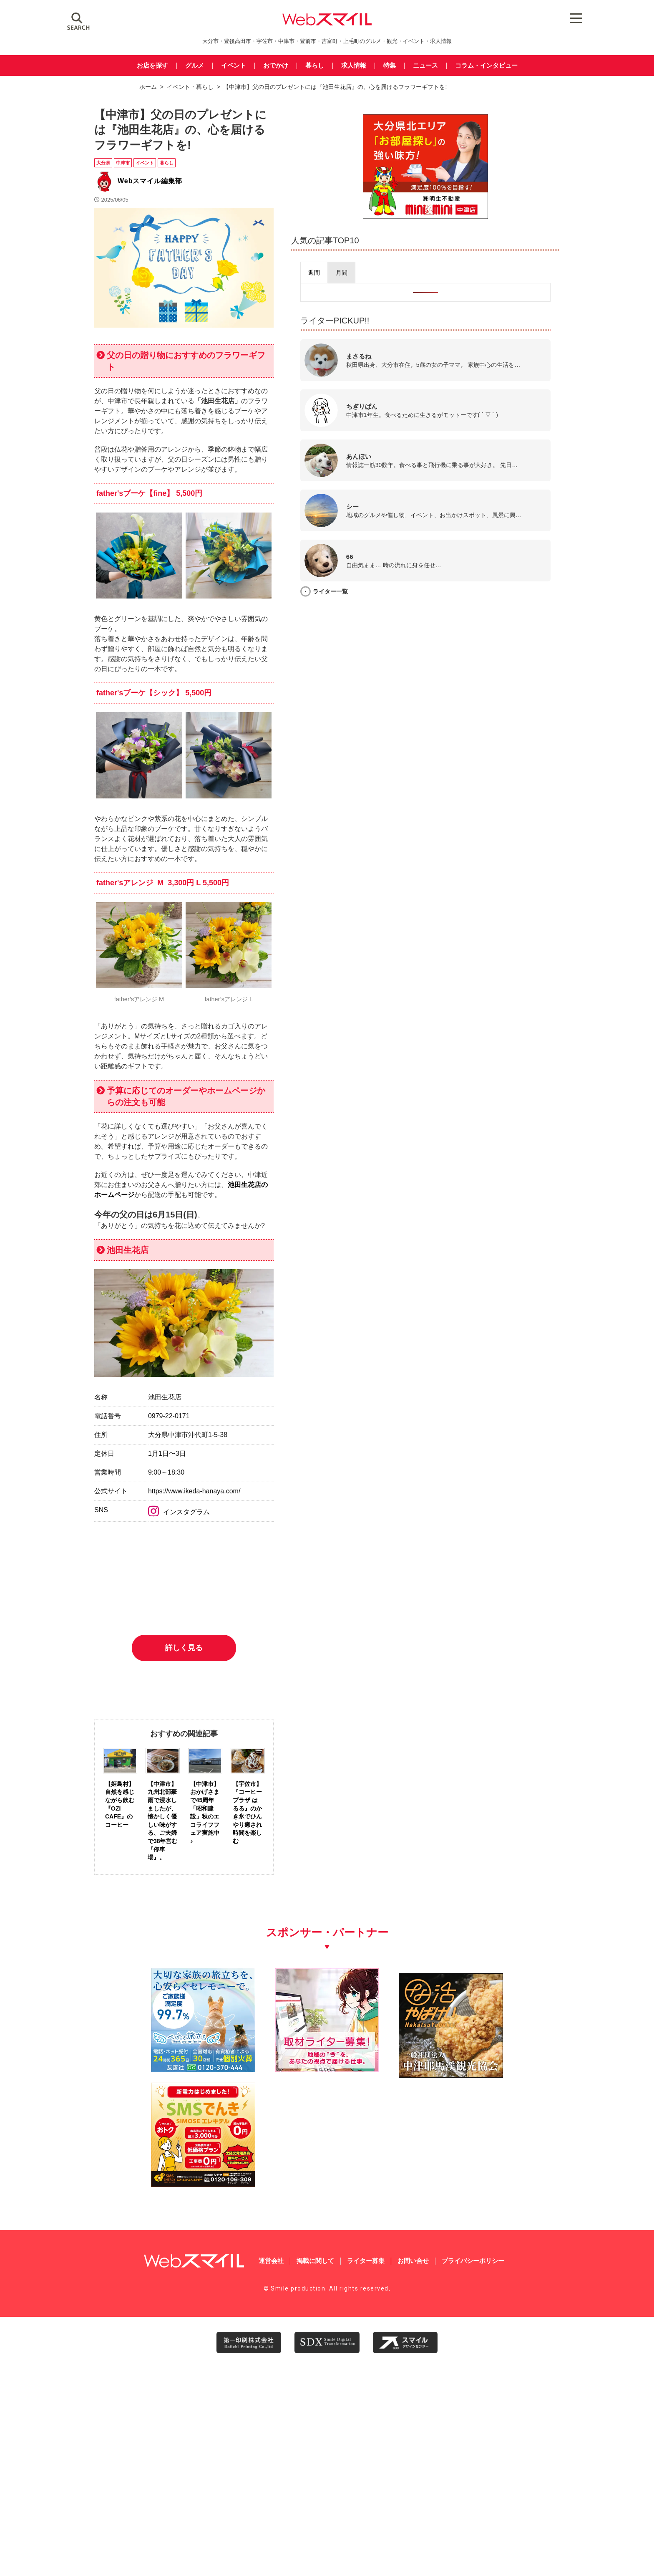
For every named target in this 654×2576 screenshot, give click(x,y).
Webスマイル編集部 (150, 172)
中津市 (123, 153)
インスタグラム (222, 1748)
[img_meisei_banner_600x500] (497, 212)
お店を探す (152, 66)
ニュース (425, 66)
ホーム (148, 86)
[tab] (448, 269)
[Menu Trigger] (544, 17)
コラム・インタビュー (486, 66)
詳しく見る (255, 1965)
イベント (233, 66)
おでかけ (275, 66)
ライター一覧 (464, 587)
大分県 (103, 153)
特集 (389, 66)
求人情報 (353, 66)
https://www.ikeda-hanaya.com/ (237, 1727)
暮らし (314, 66)
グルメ (194, 66)
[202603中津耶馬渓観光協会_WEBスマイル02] (386, 2378)
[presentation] (448, 269)
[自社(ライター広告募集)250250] (267, 2378)
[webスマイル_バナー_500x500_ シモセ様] (505, 2378)
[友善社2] (149, 2378)
